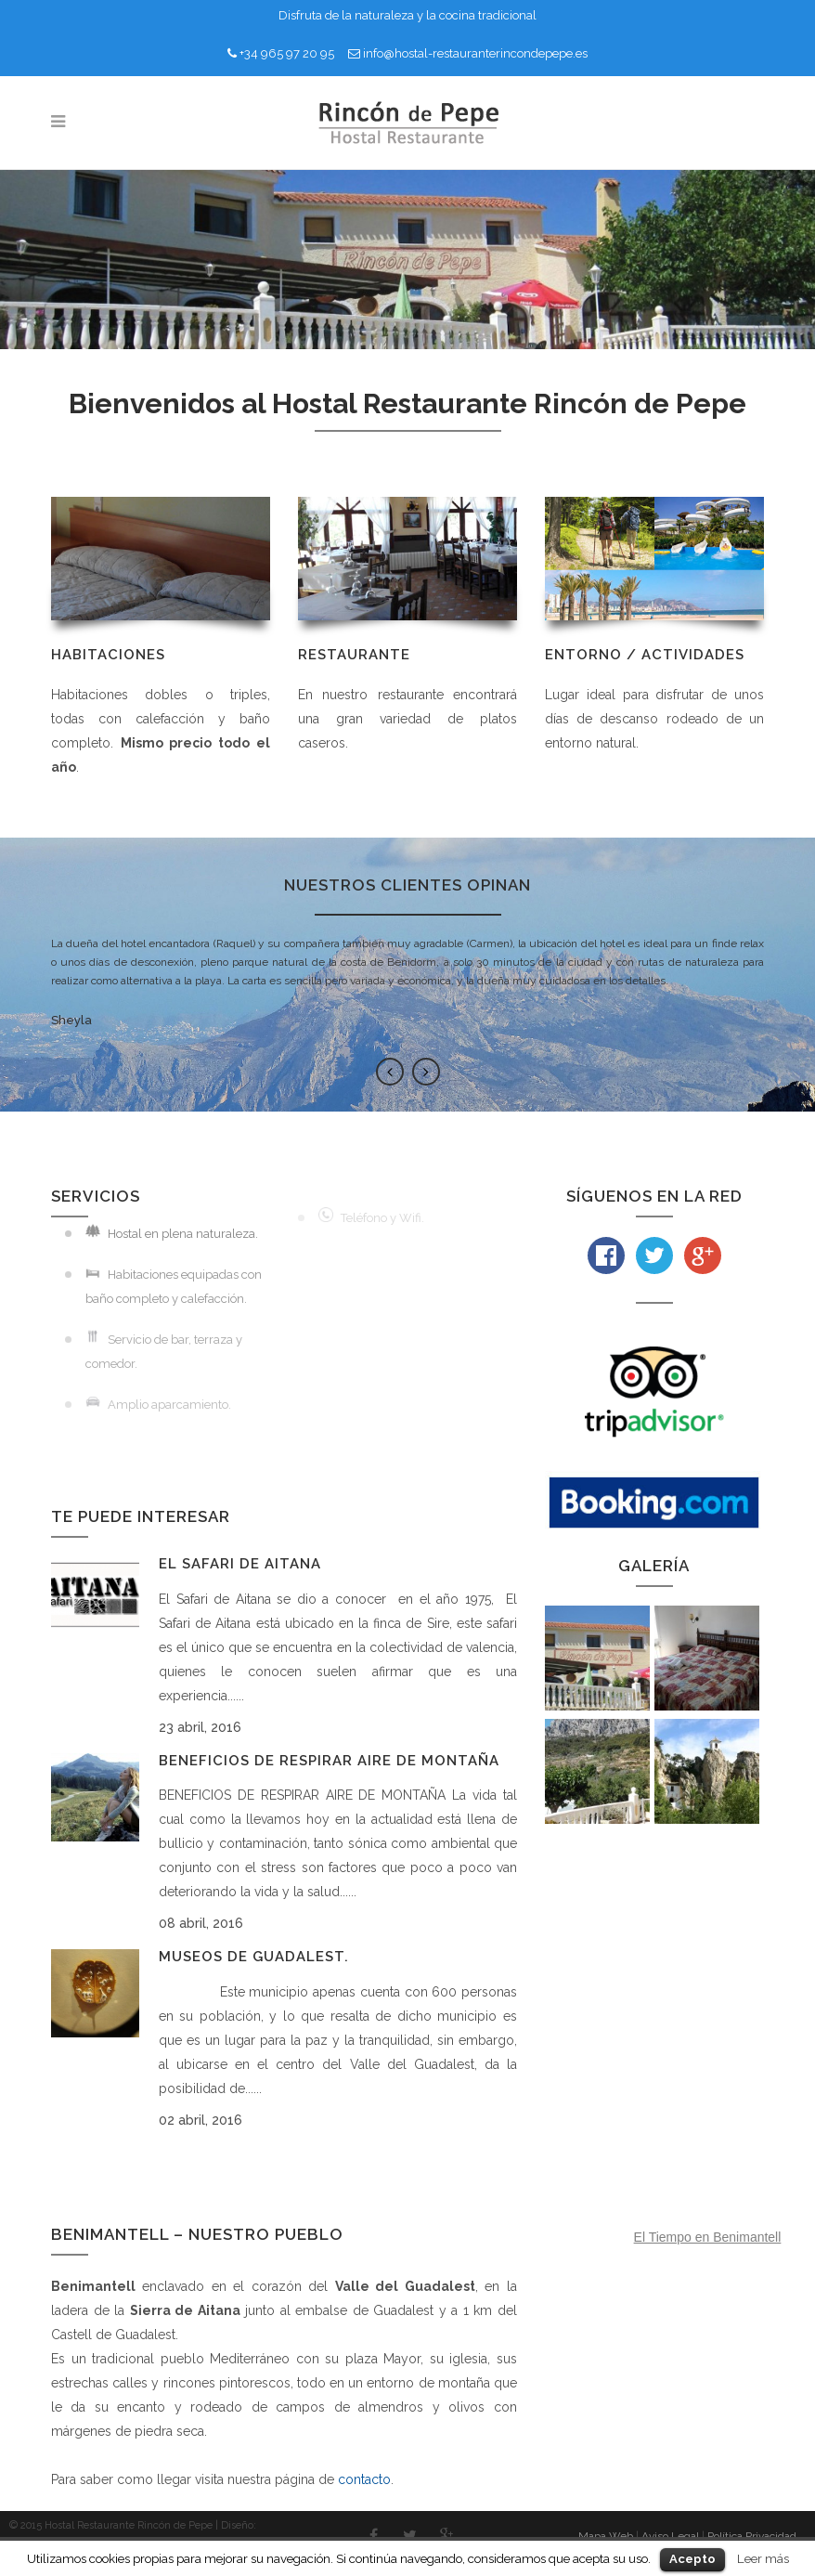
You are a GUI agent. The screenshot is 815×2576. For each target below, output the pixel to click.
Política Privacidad (751, 2536)
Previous (390, 1072)
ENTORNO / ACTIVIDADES (644, 654)
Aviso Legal (670, 2536)
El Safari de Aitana (240, 1563)
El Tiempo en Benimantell (708, 2237)
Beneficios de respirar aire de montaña (329, 1760)
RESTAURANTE (354, 654)
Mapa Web (605, 2536)
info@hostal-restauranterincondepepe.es (475, 53)
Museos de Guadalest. (254, 1956)
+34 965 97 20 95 (286, 53)
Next (426, 1072)
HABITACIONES (108, 654)
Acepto (692, 2559)
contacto (364, 2479)
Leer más (763, 2558)
